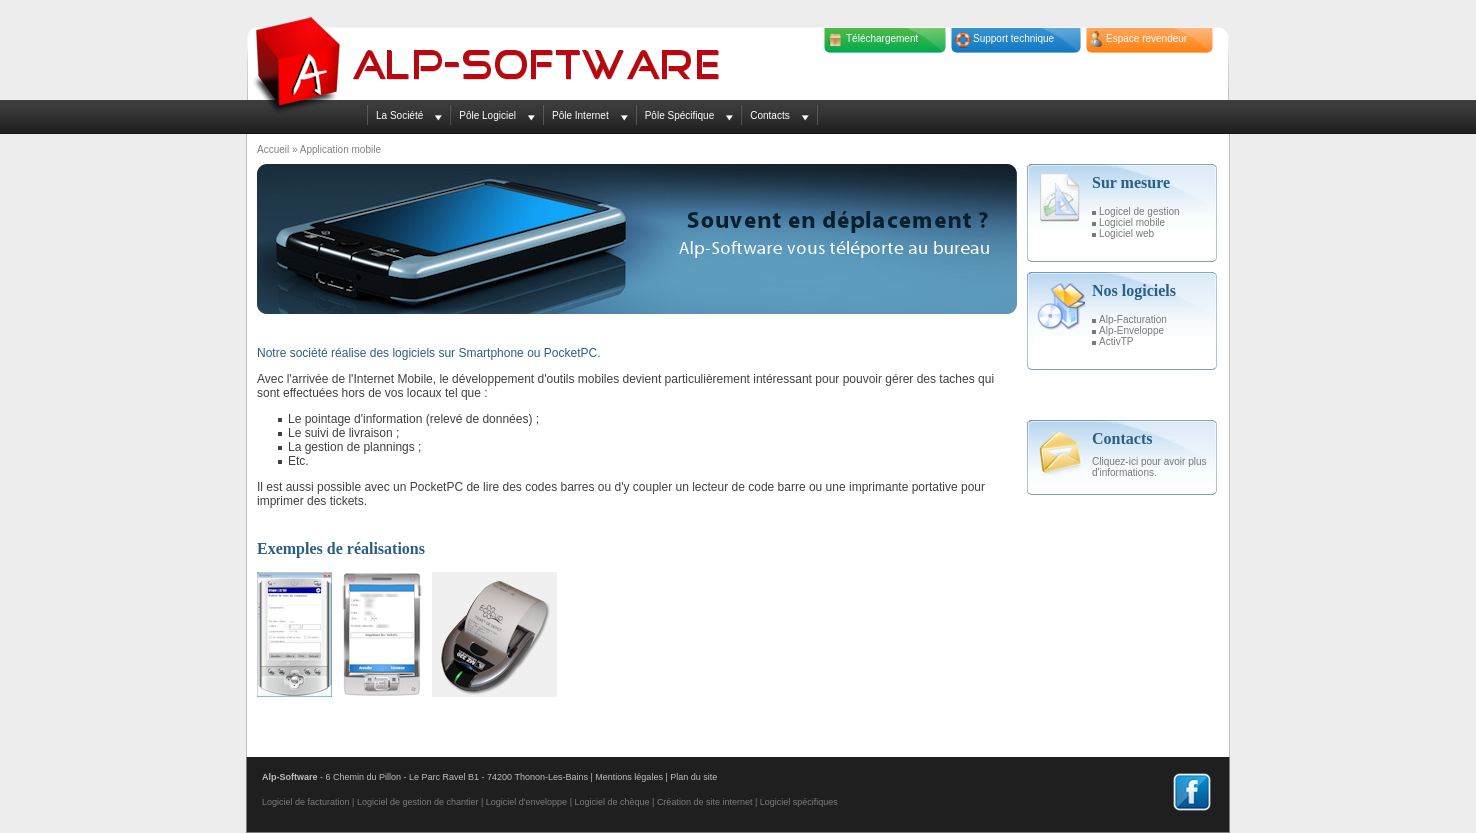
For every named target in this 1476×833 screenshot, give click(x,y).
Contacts (769, 115)
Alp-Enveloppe (1131, 330)
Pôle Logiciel (487, 115)
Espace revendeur (1146, 38)
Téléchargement (882, 38)
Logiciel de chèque (611, 802)
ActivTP (1116, 341)
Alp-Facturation (1133, 319)
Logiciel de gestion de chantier (418, 802)
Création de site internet (705, 802)
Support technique (1013, 38)
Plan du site (693, 777)
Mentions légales (629, 777)
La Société (399, 115)
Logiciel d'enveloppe (526, 802)
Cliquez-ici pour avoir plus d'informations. (1149, 467)
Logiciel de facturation (306, 802)
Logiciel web (1126, 233)
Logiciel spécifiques (799, 802)
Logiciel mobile (1132, 222)
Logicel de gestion (1139, 211)
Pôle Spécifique (680, 115)
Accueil (273, 149)
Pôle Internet (580, 115)
